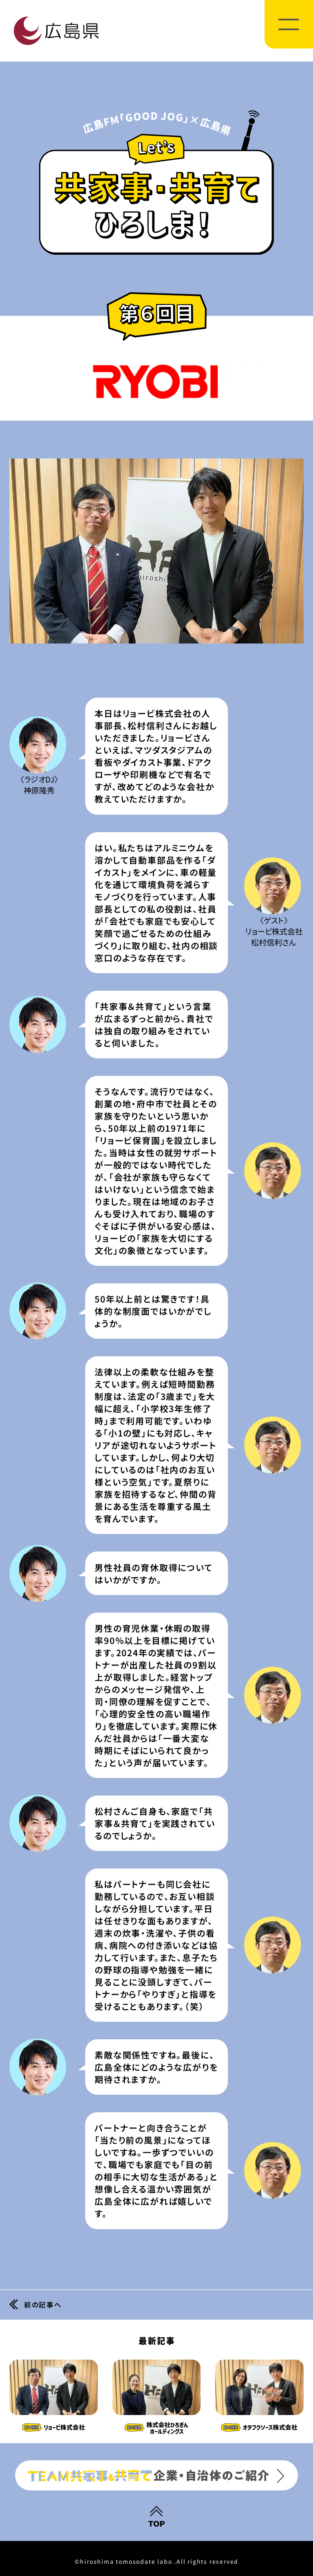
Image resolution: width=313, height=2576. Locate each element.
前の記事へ (46, 2304)
